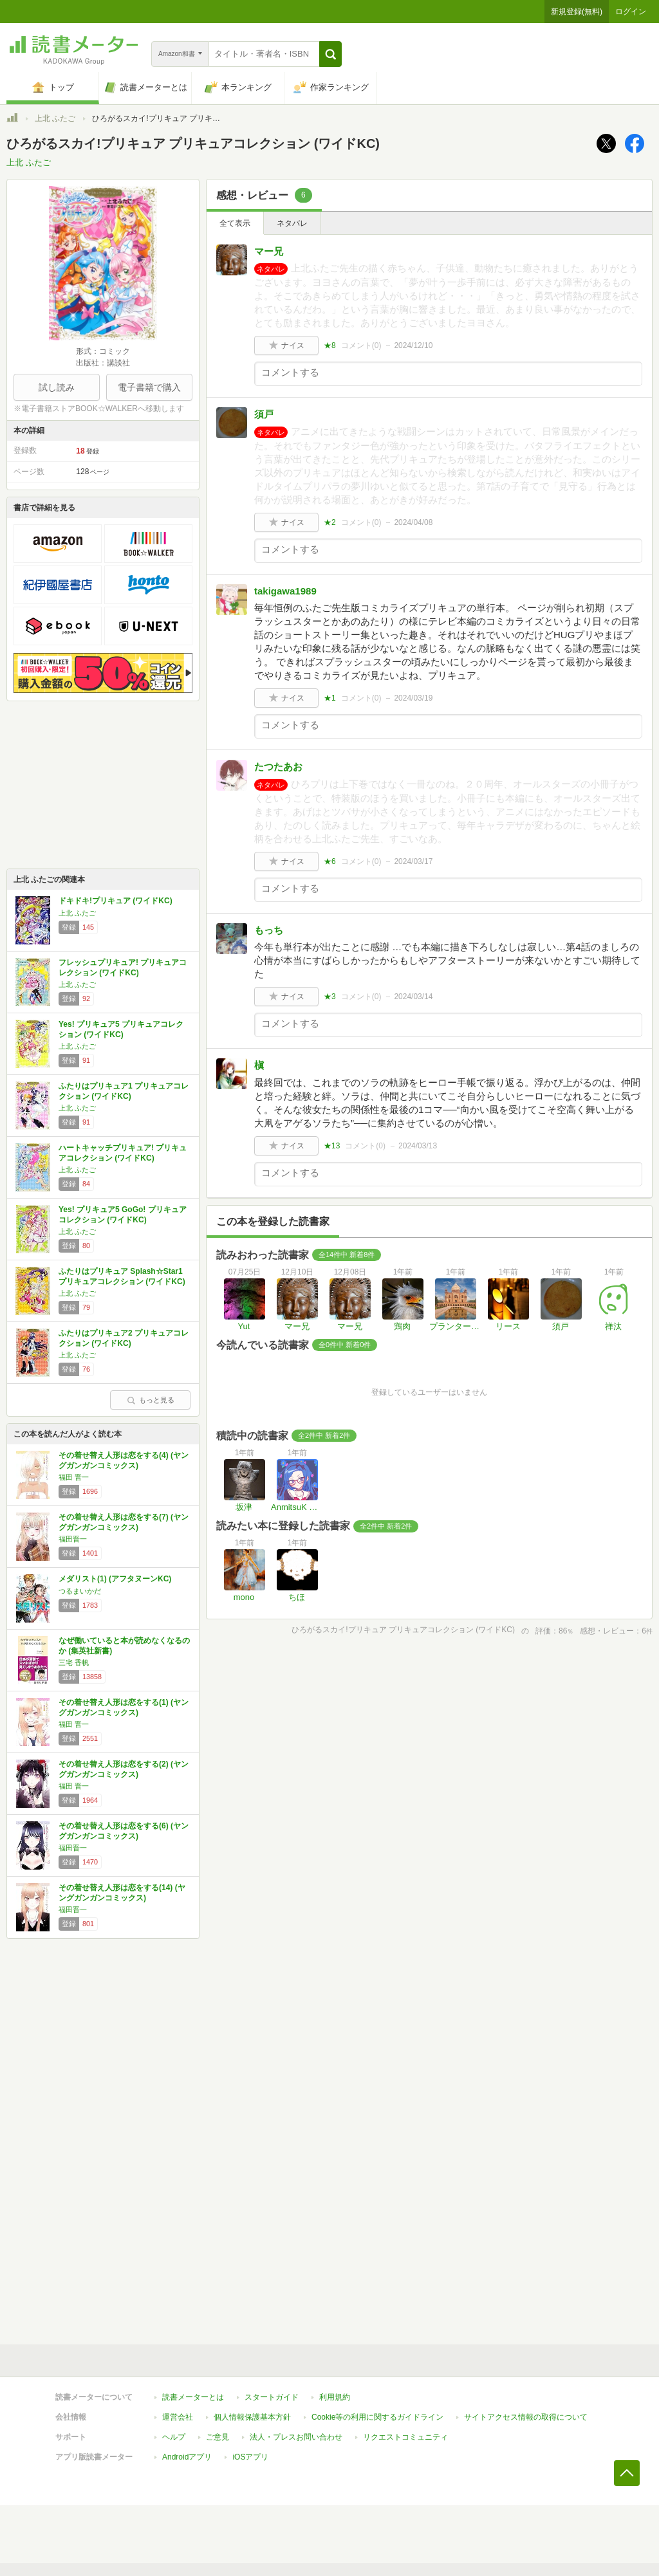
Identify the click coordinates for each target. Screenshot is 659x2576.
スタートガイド (272, 2397)
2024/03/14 (413, 996)
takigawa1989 (285, 590)
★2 (330, 522)
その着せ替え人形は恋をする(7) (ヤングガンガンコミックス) (124, 1522)
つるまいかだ (80, 1591)
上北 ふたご (55, 118)
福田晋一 (73, 1539)
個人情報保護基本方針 (252, 2417)
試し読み (57, 387)
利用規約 (334, 2397)
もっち (268, 930)
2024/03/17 (413, 861)
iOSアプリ (250, 2457)
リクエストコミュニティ (405, 2437)
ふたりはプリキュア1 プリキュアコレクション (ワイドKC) (124, 1091)
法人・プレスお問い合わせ (296, 2437)
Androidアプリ (187, 2457)
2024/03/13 (417, 1146)
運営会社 (177, 2417)
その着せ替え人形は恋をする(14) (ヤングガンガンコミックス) (122, 1892)
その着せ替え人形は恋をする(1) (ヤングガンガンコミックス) (124, 1707)
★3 (330, 996)
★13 (332, 1145)
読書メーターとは (193, 2397)
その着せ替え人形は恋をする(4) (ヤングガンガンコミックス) (124, 1460)
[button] (330, 54)
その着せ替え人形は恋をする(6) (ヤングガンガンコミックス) (124, 1831)
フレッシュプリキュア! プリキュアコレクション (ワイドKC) (123, 967)
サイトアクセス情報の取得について (526, 2417)
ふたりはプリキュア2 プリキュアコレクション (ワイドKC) (124, 1338)
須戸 (264, 414)
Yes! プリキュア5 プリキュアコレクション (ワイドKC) (121, 1029)
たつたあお (278, 766)
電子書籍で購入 (149, 387)
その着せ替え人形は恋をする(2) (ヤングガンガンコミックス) (124, 1769)
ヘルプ (173, 2437)
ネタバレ (292, 223)
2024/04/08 (413, 522)
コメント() (361, 345)
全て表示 (234, 223)
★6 (330, 861)
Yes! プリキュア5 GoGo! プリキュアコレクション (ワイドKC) (123, 1214)
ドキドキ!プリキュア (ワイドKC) (115, 900)
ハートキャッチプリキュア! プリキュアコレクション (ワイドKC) (123, 1153)
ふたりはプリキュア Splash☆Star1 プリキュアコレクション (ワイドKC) (122, 1276)
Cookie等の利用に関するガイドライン (377, 2417)
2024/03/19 (413, 698)
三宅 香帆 (74, 1662)
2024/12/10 (413, 345)
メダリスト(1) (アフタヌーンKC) (115, 1578)
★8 (330, 345)
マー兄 (268, 251)
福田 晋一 (74, 1477)
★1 (330, 698)
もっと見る (150, 1399)
